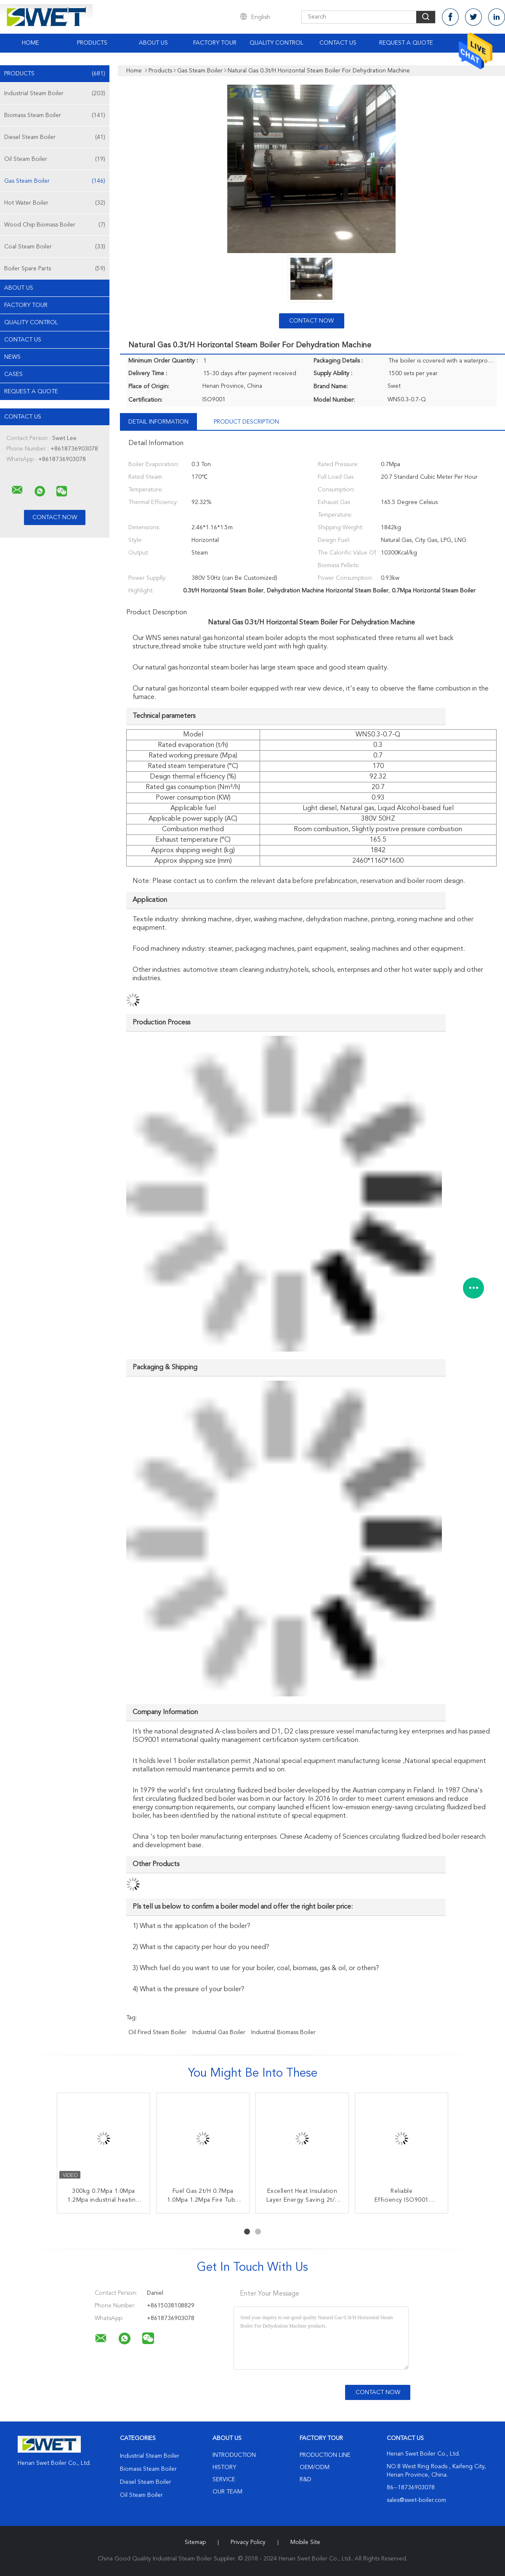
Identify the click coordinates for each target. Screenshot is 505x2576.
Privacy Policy (248, 2542)
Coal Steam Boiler (54, 247)
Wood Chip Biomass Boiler (54, 225)
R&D (305, 2480)
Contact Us (337, 43)
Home (30, 43)
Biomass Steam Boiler (54, 115)
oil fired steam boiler (157, 2032)
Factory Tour (215, 43)
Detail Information (158, 422)
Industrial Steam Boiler (54, 93)
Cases (13, 374)
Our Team (227, 2492)
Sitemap (195, 2542)
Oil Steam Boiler (54, 159)
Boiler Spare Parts (54, 268)
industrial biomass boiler (283, 2032)
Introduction (234, 2455)
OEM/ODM (315, 2467)
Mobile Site (305, 2542)
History (224, 2467)
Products (92, 43)
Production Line (325, 2455)
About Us (153, 43)
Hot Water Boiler (54, 203)
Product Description (246, 422)
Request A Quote (406, 43)
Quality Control (276, 43)
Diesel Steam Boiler (54, 137)
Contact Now (311, 321)
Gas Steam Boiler (54, 181)
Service (224, 2480)
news (12, 357)
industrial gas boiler (218, 2032)
